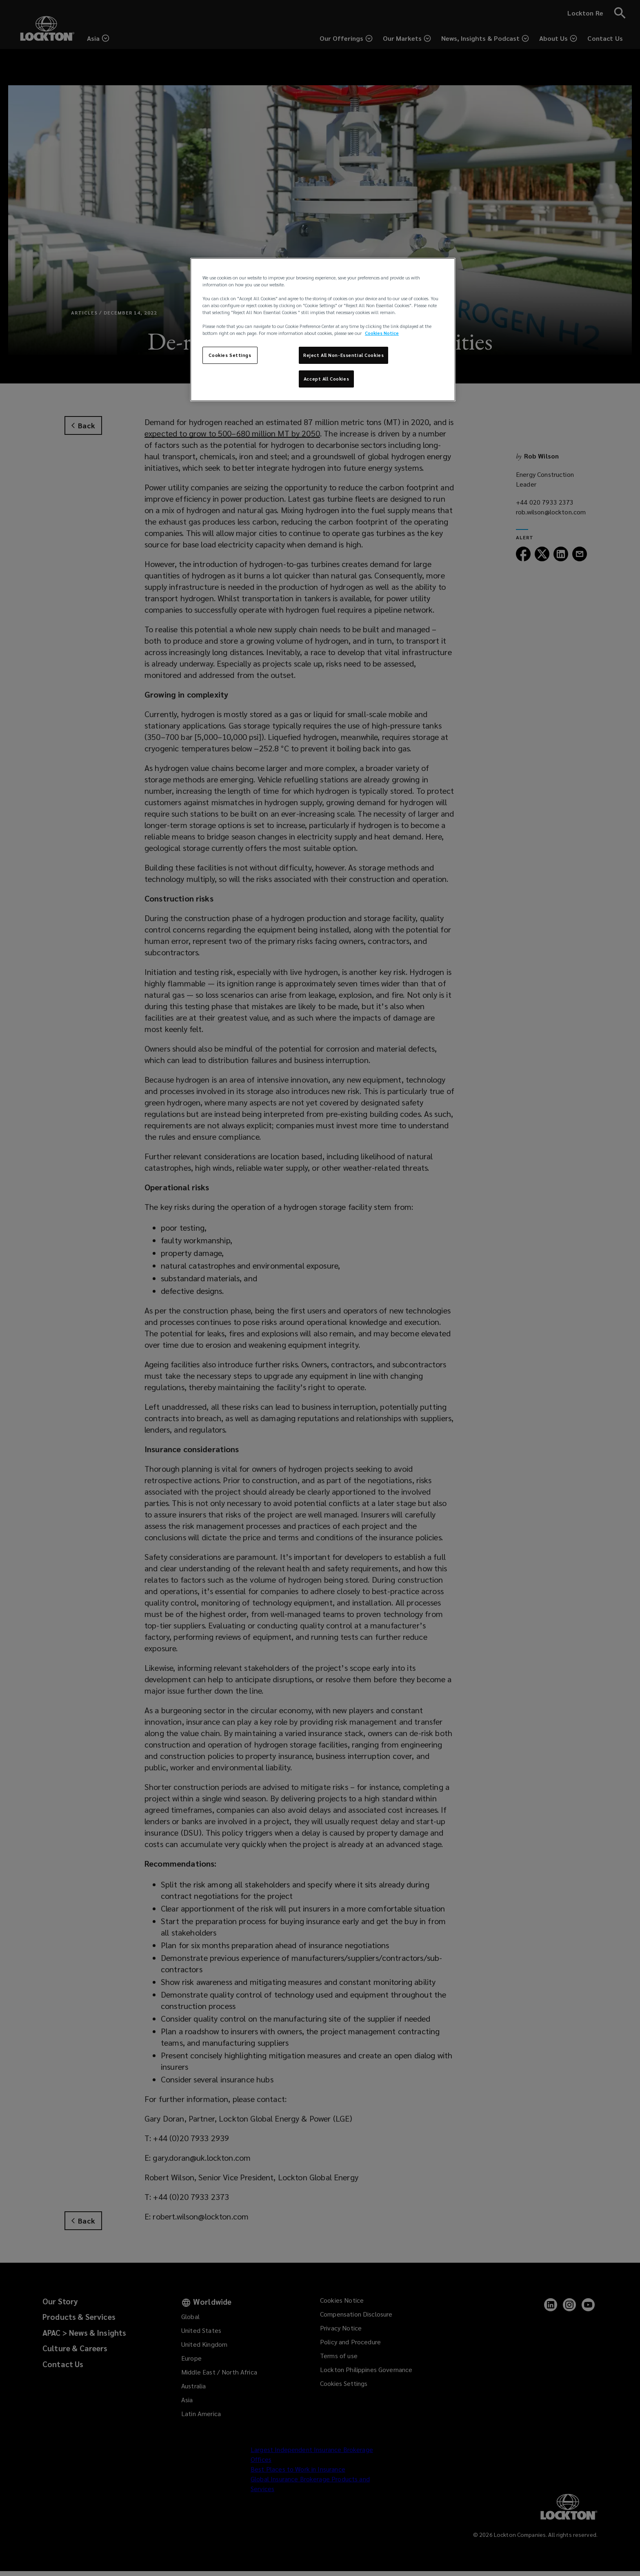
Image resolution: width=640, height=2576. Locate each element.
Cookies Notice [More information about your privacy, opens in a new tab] (382, 333)
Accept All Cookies (326, 379)
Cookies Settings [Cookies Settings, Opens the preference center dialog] (230, 355)
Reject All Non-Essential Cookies (343, 355)
